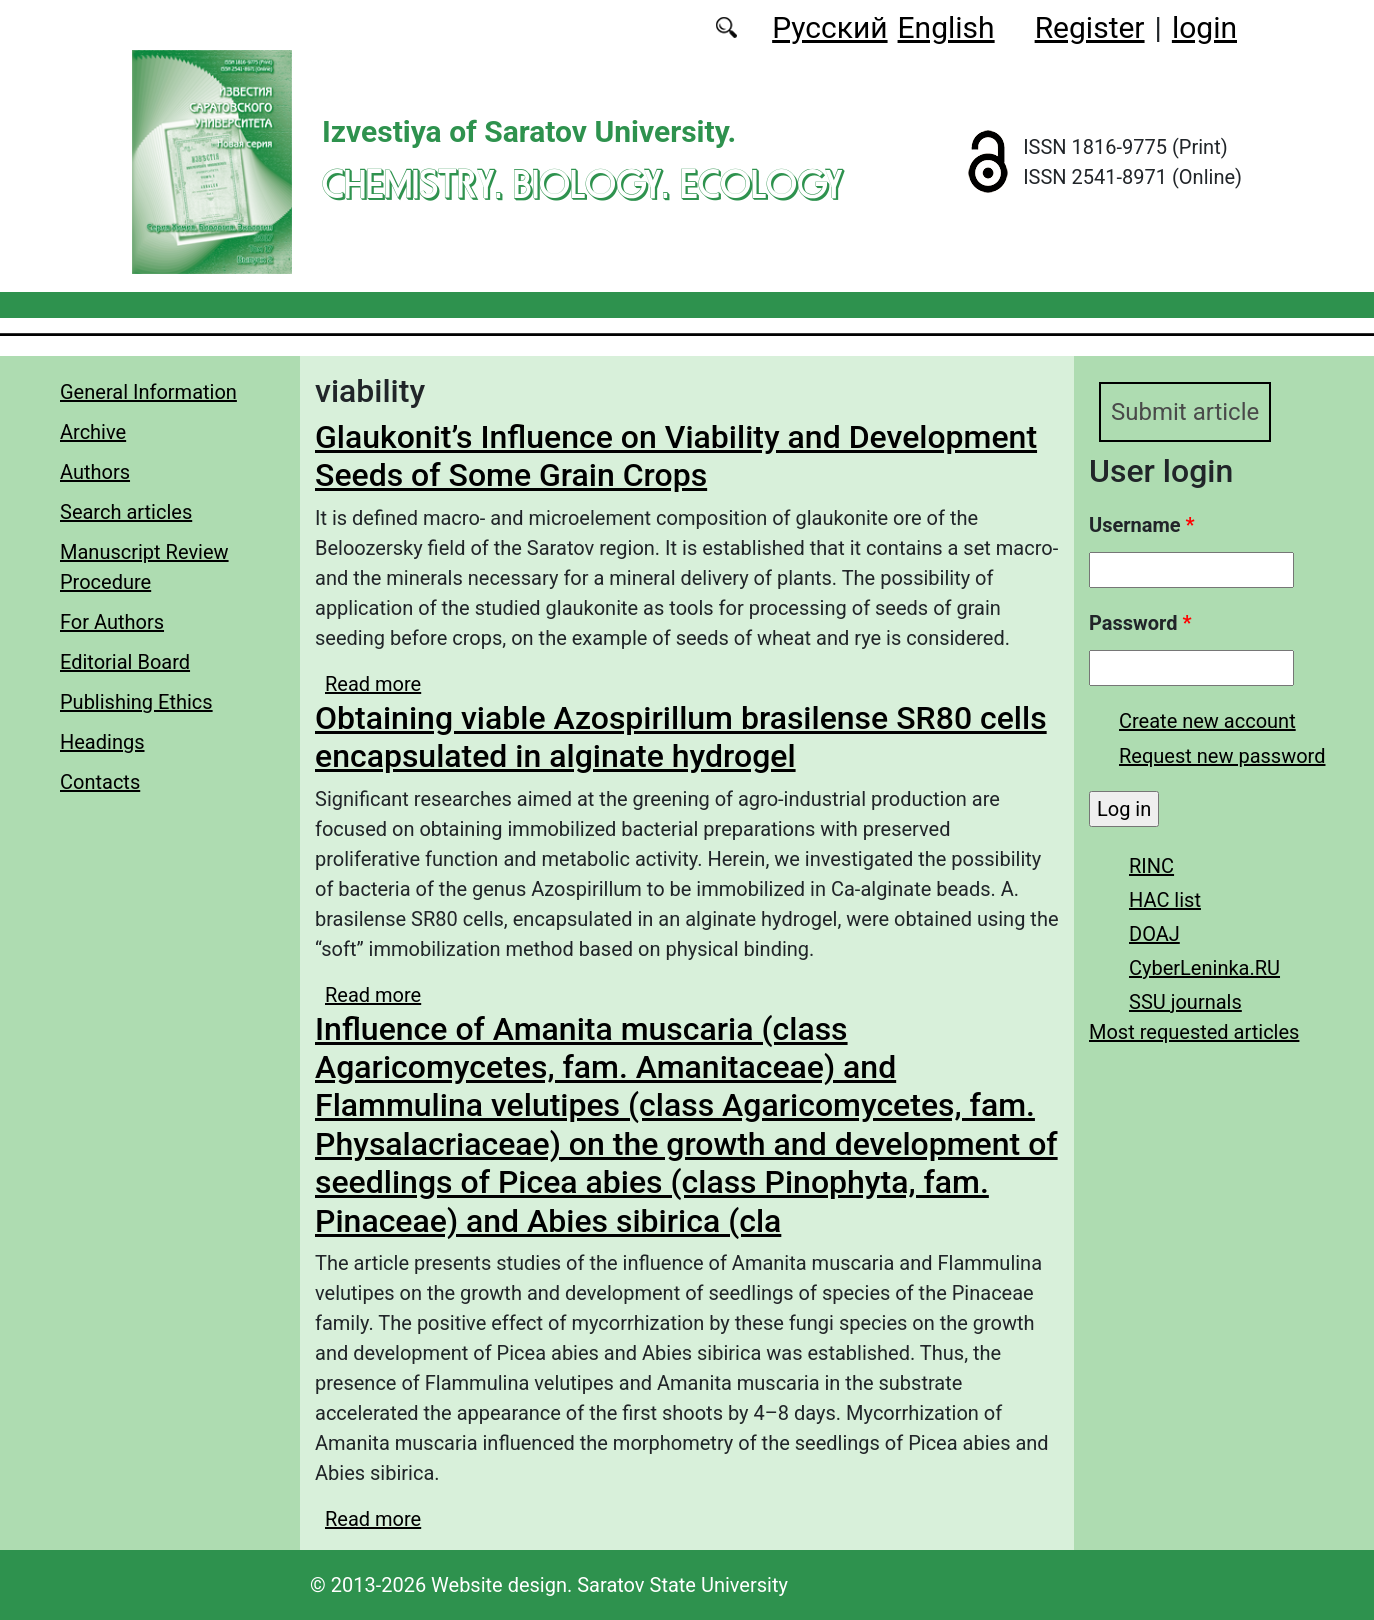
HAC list (1165, 900)
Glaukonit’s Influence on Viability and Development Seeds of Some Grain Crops (676, 456)
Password (1140, 623)
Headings (102, 742)
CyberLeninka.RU (1204, 968)
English (946, 27)
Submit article (1185, 412)
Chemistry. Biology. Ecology (582, 183)
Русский (829, 27)
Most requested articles (1194, 1032)
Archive (93, 432)
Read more (373, 684)
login (1204, 27)
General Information (148, 392)
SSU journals (1185, 1002)
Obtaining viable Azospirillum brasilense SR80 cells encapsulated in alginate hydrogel (681, 737)
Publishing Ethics (136, 702)
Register (1090, 27)
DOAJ (1154, 934)
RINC (1151, 866)
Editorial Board (125, 662)
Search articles (126, 512)
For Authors (112, 622)
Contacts (100, 782)
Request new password (1222, 756)
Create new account (1207, 721)
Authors (95, 472)
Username (1142, 525)
